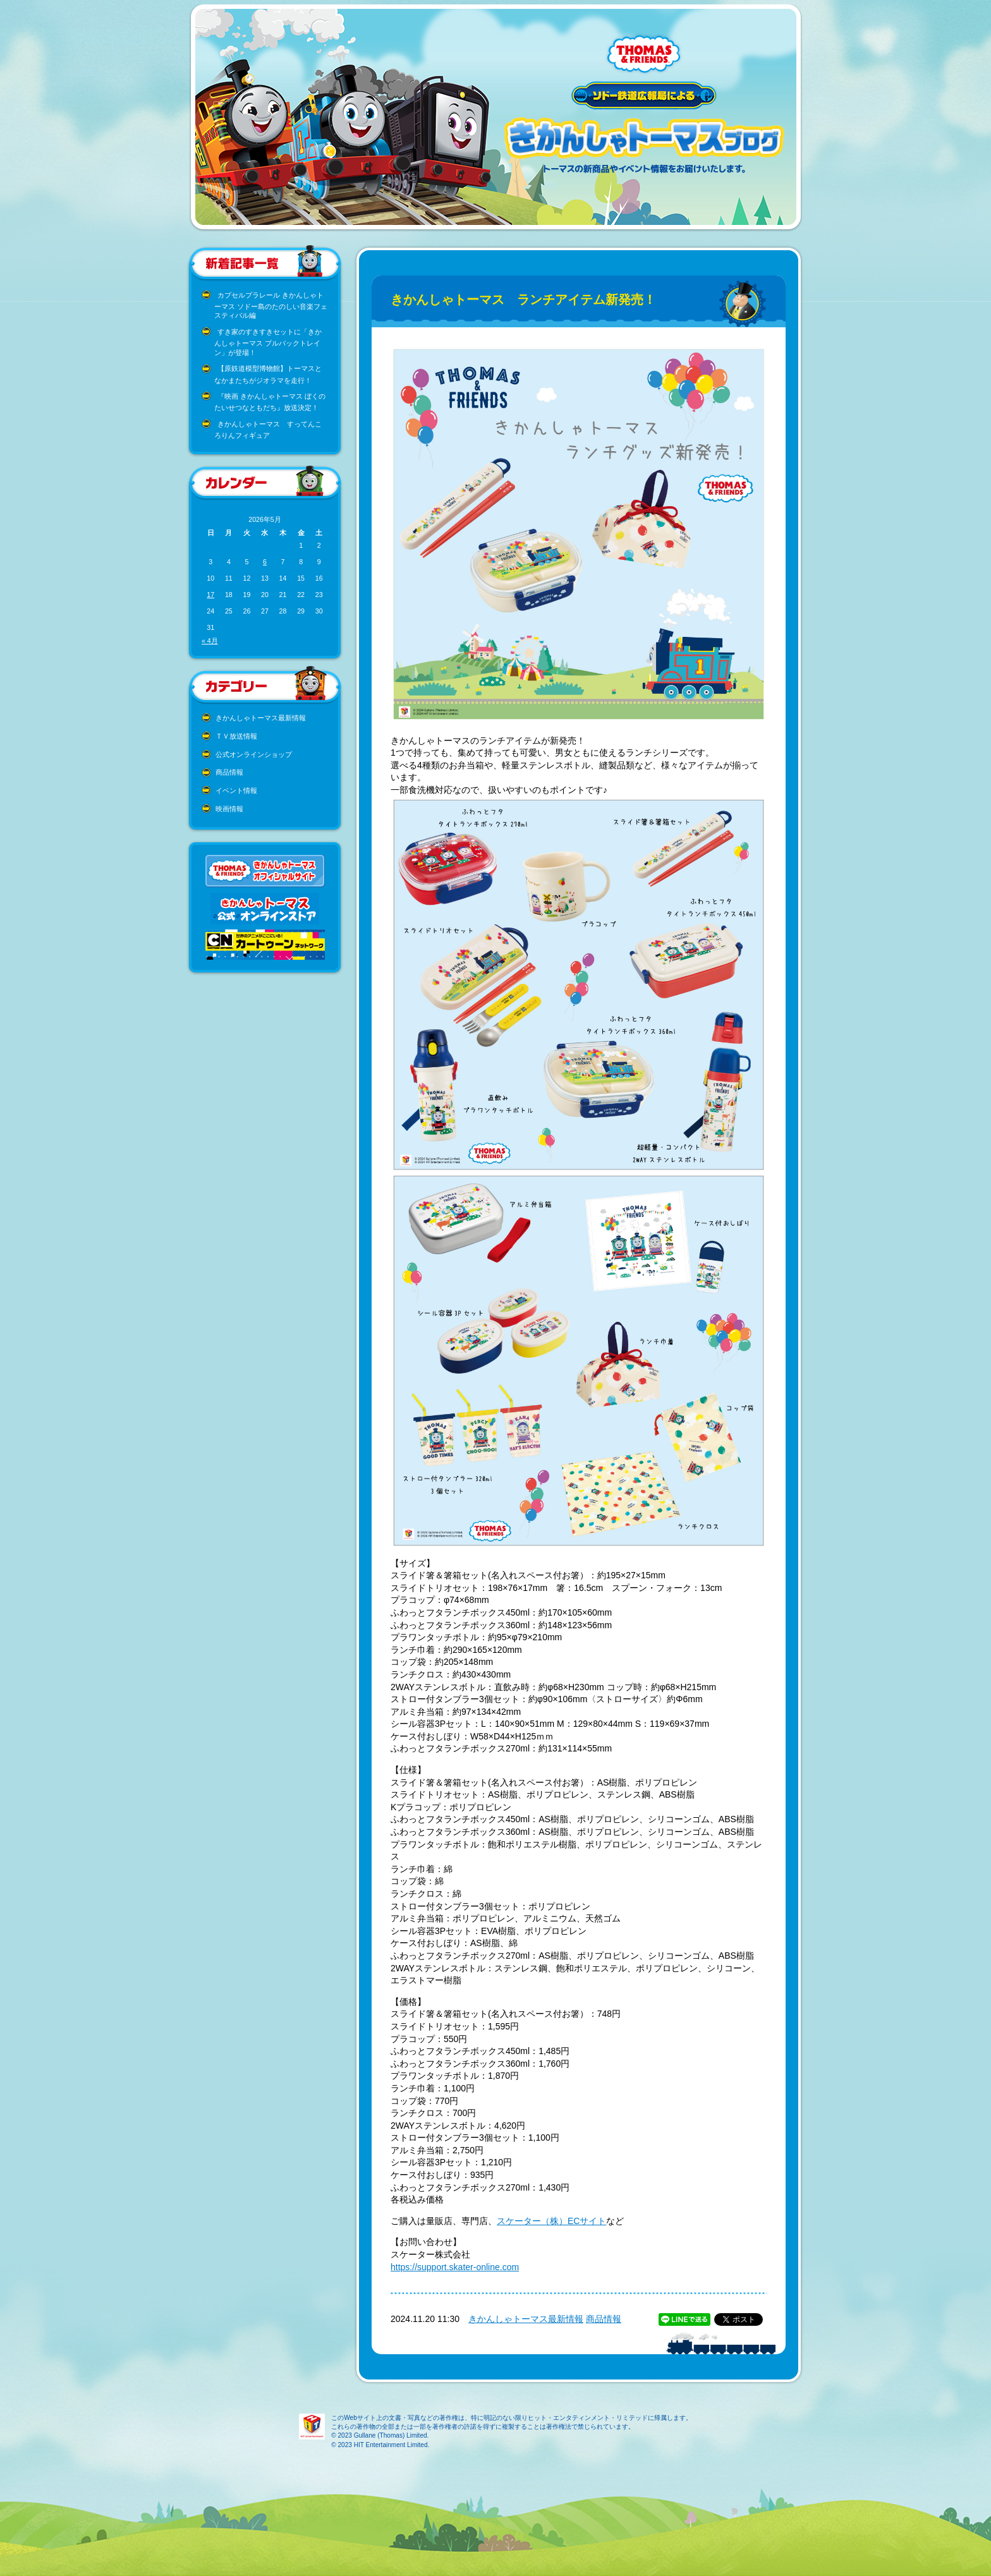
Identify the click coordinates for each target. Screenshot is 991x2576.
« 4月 (210, 640)
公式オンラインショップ (254, 754)
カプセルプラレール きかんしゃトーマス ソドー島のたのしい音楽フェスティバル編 (270, 305)
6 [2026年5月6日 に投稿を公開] (265, 561)
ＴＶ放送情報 (236, 736)
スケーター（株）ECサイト (551, 2221)
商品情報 (229, 772)
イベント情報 (236, 790)
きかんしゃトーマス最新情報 (261, 718)
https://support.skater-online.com (455, 2267)
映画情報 (229, 809)
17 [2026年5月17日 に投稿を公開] (210, 594)
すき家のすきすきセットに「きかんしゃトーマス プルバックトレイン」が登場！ (268, 342)
